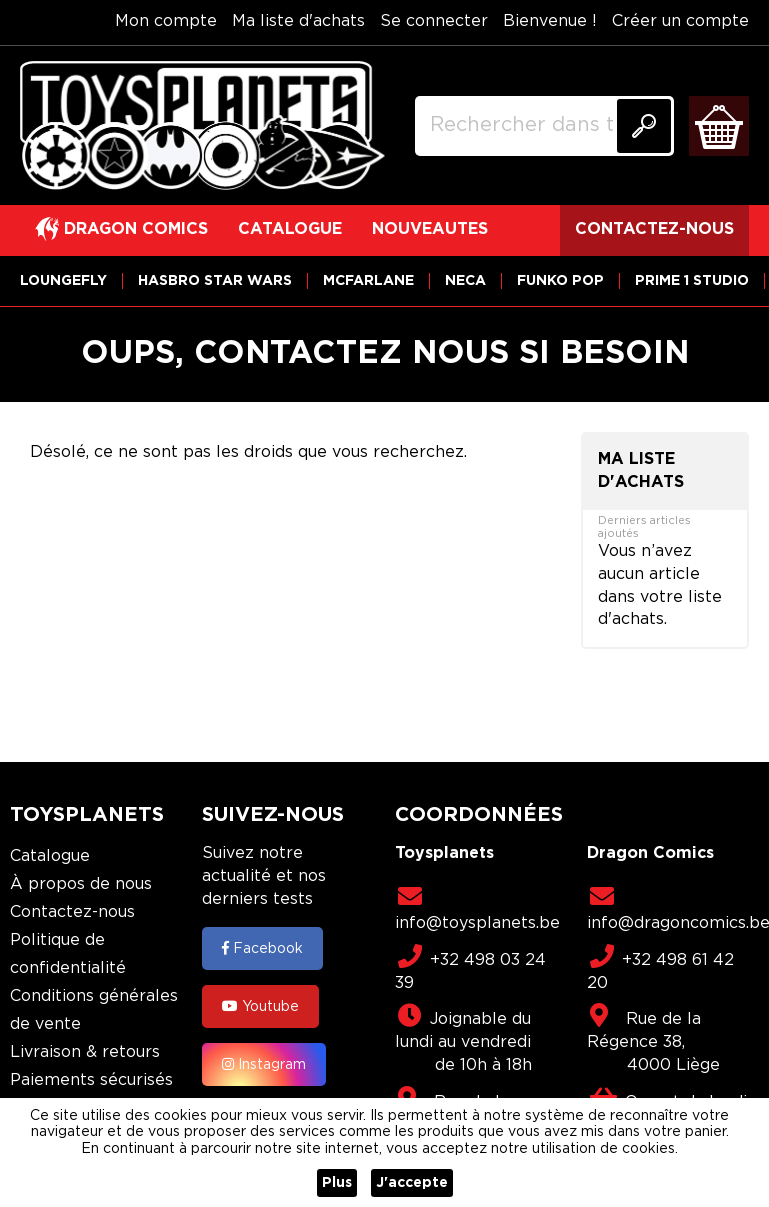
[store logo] (202, 126)
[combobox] (545, 126)
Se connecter (434, 21)
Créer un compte (680, 21)
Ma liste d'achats (298, 21)
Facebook (262, 948)
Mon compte (166, 21)
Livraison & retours (85, 1052)
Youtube (260, 1006)
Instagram (264, 1064)
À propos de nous (81, 884)
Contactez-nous (72, 912)
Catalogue (50, 856)
